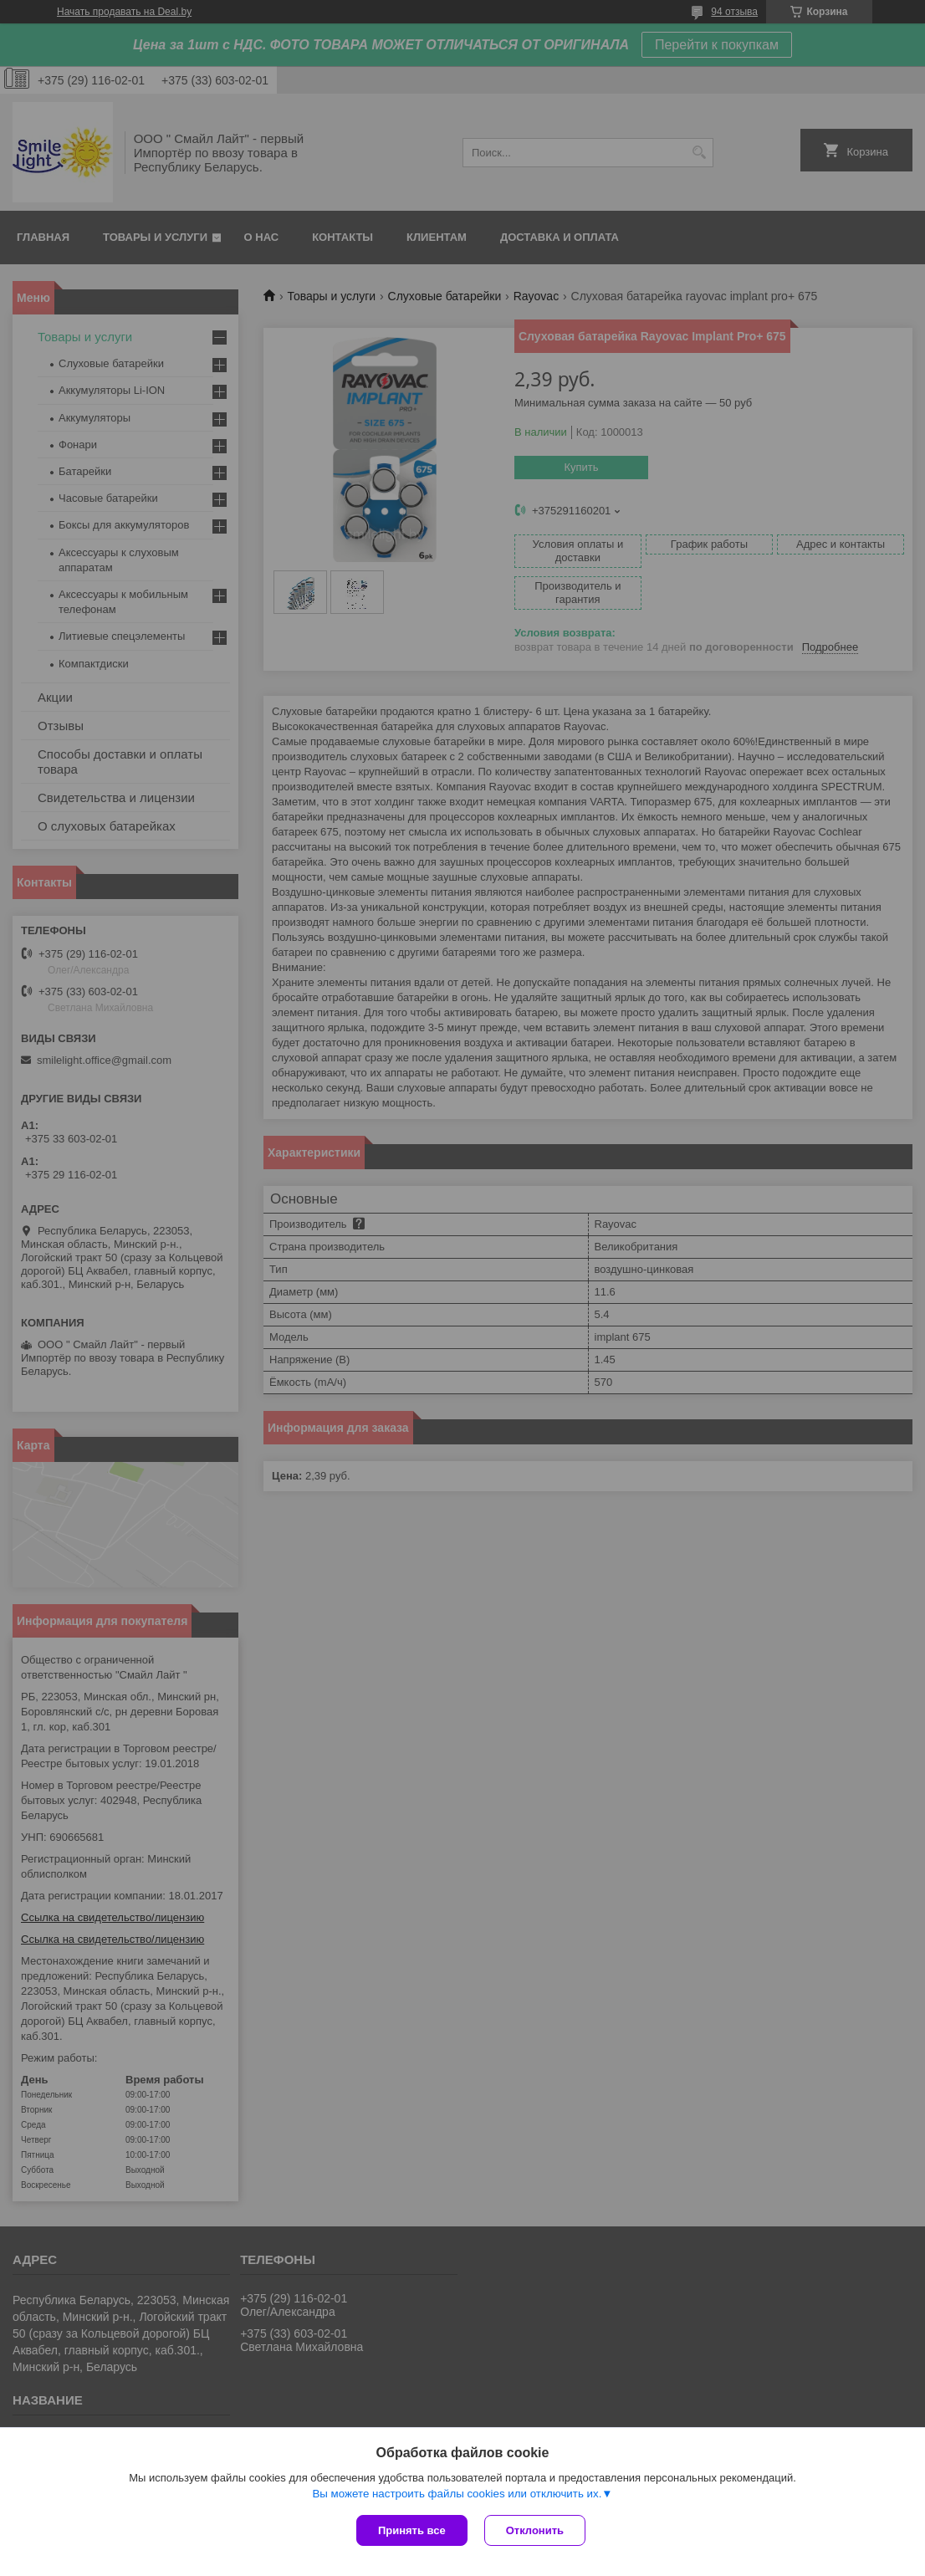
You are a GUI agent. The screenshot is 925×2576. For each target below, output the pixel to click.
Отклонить (535, 2530)
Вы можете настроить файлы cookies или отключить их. (456, 2493)
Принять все (412, 2530)
